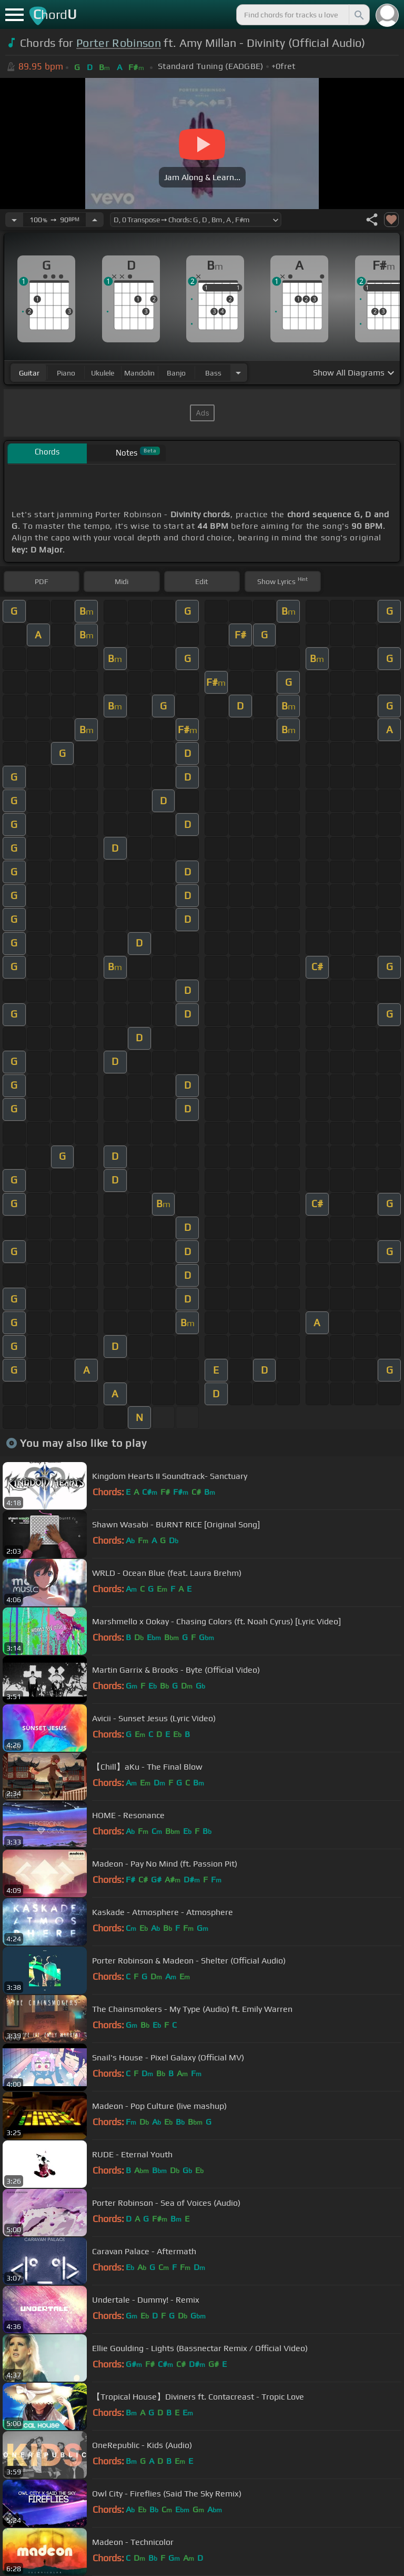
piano (66, 373)
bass (213, 373)
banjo (176, 373)
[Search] (358, 14)
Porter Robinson (118, 43)
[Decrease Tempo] (14, 219)
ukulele (102, 373)
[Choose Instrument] (238, 372)
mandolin (139, 373)
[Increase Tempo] (95, 219)
